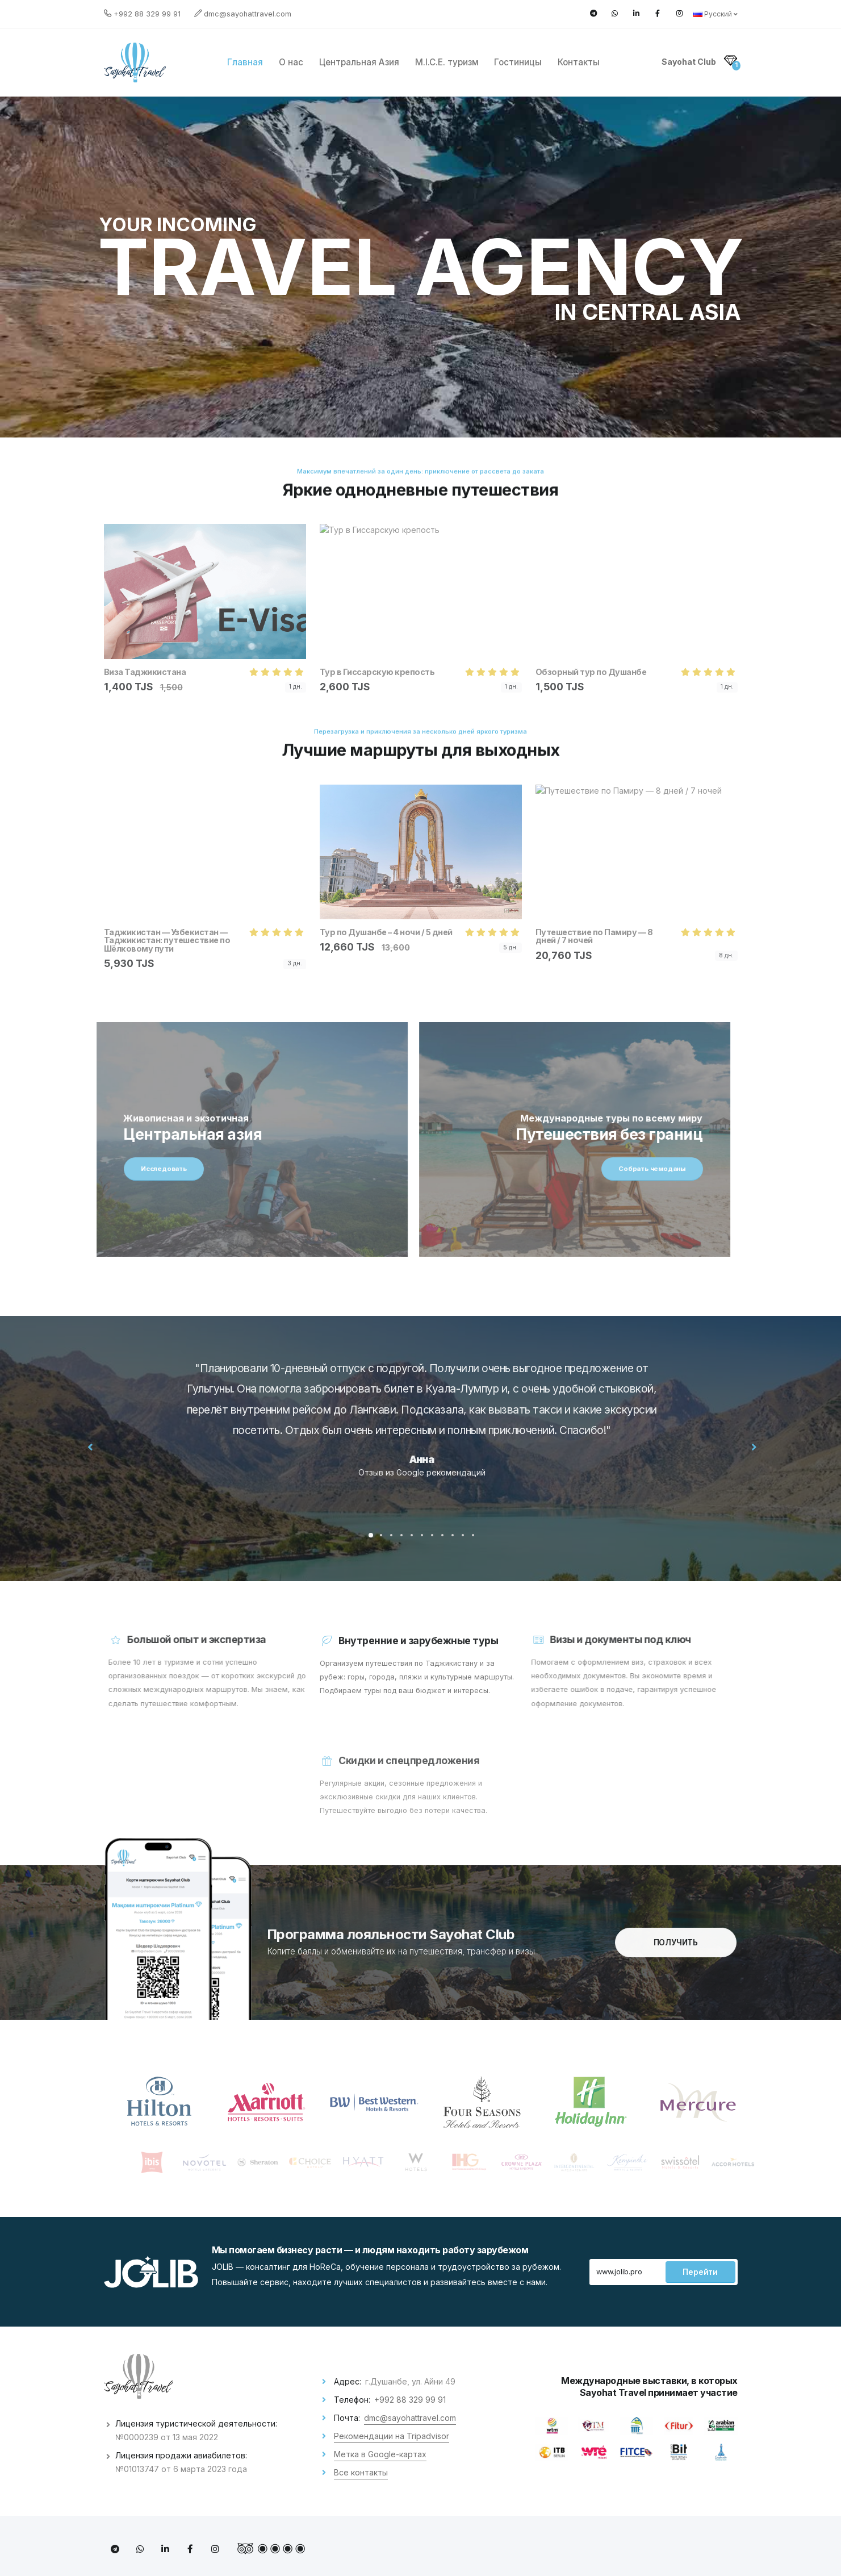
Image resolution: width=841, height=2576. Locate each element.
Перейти (700, 2272)
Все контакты (361, 2472)
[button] (394, 1535)
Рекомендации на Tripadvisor (391, 2436)
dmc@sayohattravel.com (247, 14)
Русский (715, 14)
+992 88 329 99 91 (147, 14)
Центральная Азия (359, 62)
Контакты (579, 62)
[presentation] (114, 1446)
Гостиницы (518, 62)
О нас (291, 62)
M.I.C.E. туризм (447, 62)
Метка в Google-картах (380, 2454)
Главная (245, 62)
